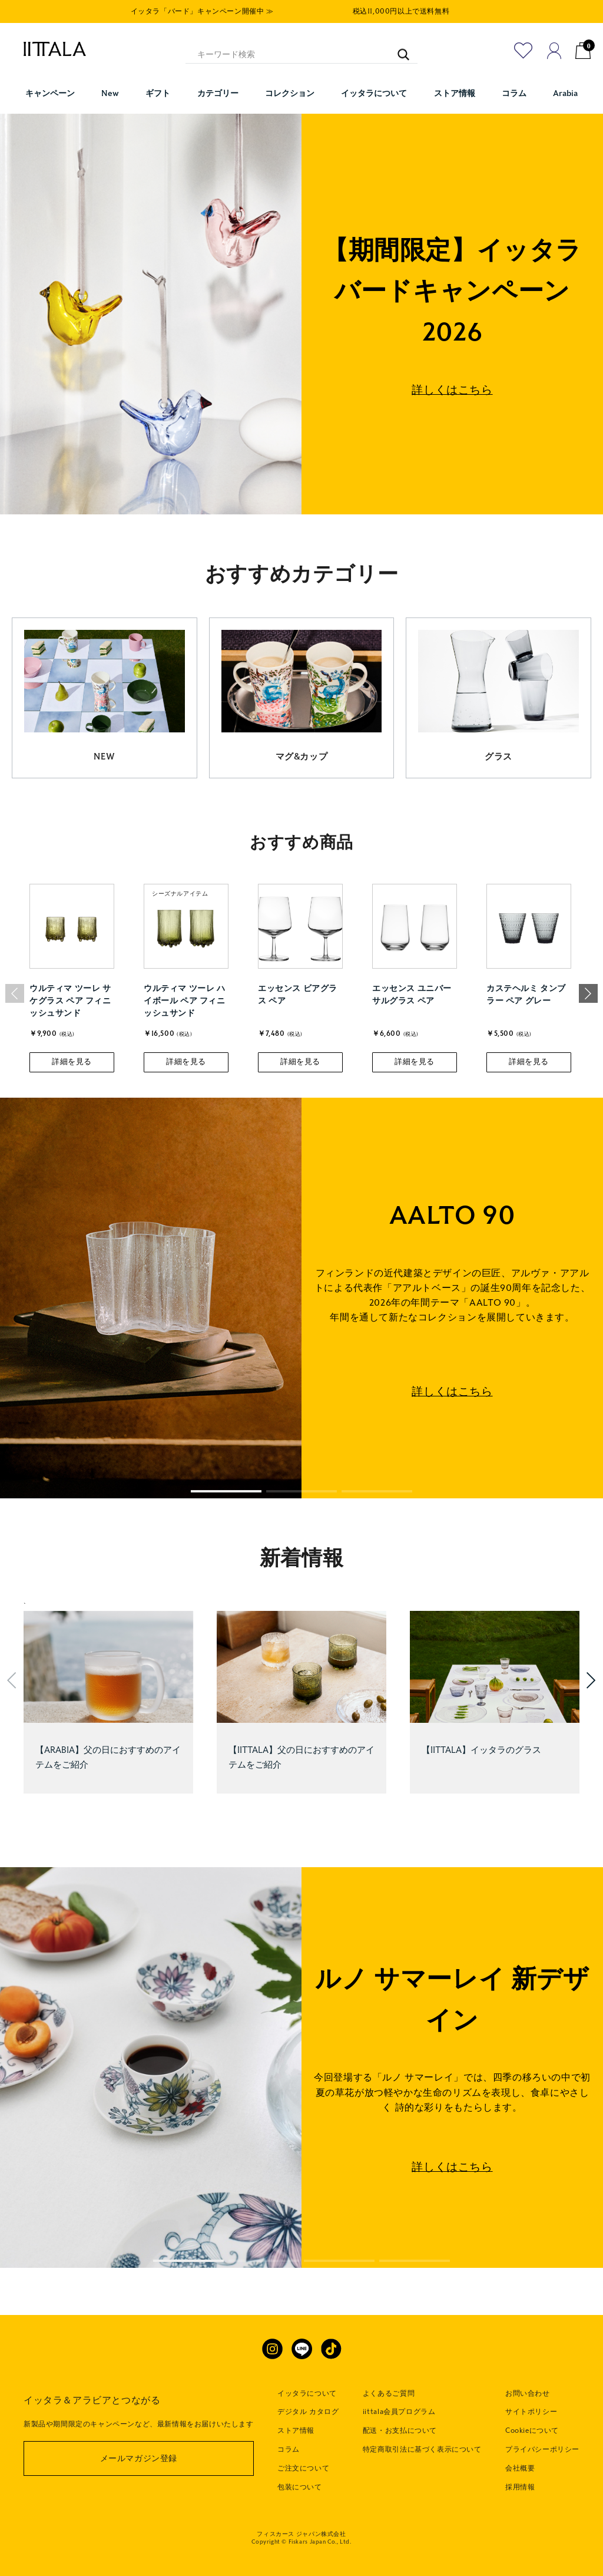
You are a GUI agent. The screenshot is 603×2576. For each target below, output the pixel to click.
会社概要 (520, 2468)
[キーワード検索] (398, 49)
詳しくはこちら (452, 390)
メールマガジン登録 (138, 2458)
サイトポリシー (531, 2411)
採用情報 (520, 2487)
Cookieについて (532, 2430)
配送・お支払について (400, 2430)
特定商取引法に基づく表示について (422, 2449)
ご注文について (303, 2468)
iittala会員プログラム (399, 2411)
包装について (299, 2487)
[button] (588, 993)
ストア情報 (295, 2430)
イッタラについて (307, 2393)
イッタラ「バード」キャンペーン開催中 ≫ (202, 11)
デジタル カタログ (308, 2411)
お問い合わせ (527, 2393)
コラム (288, 2449)
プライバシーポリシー (542, 2449)
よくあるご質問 (389, 2393)
